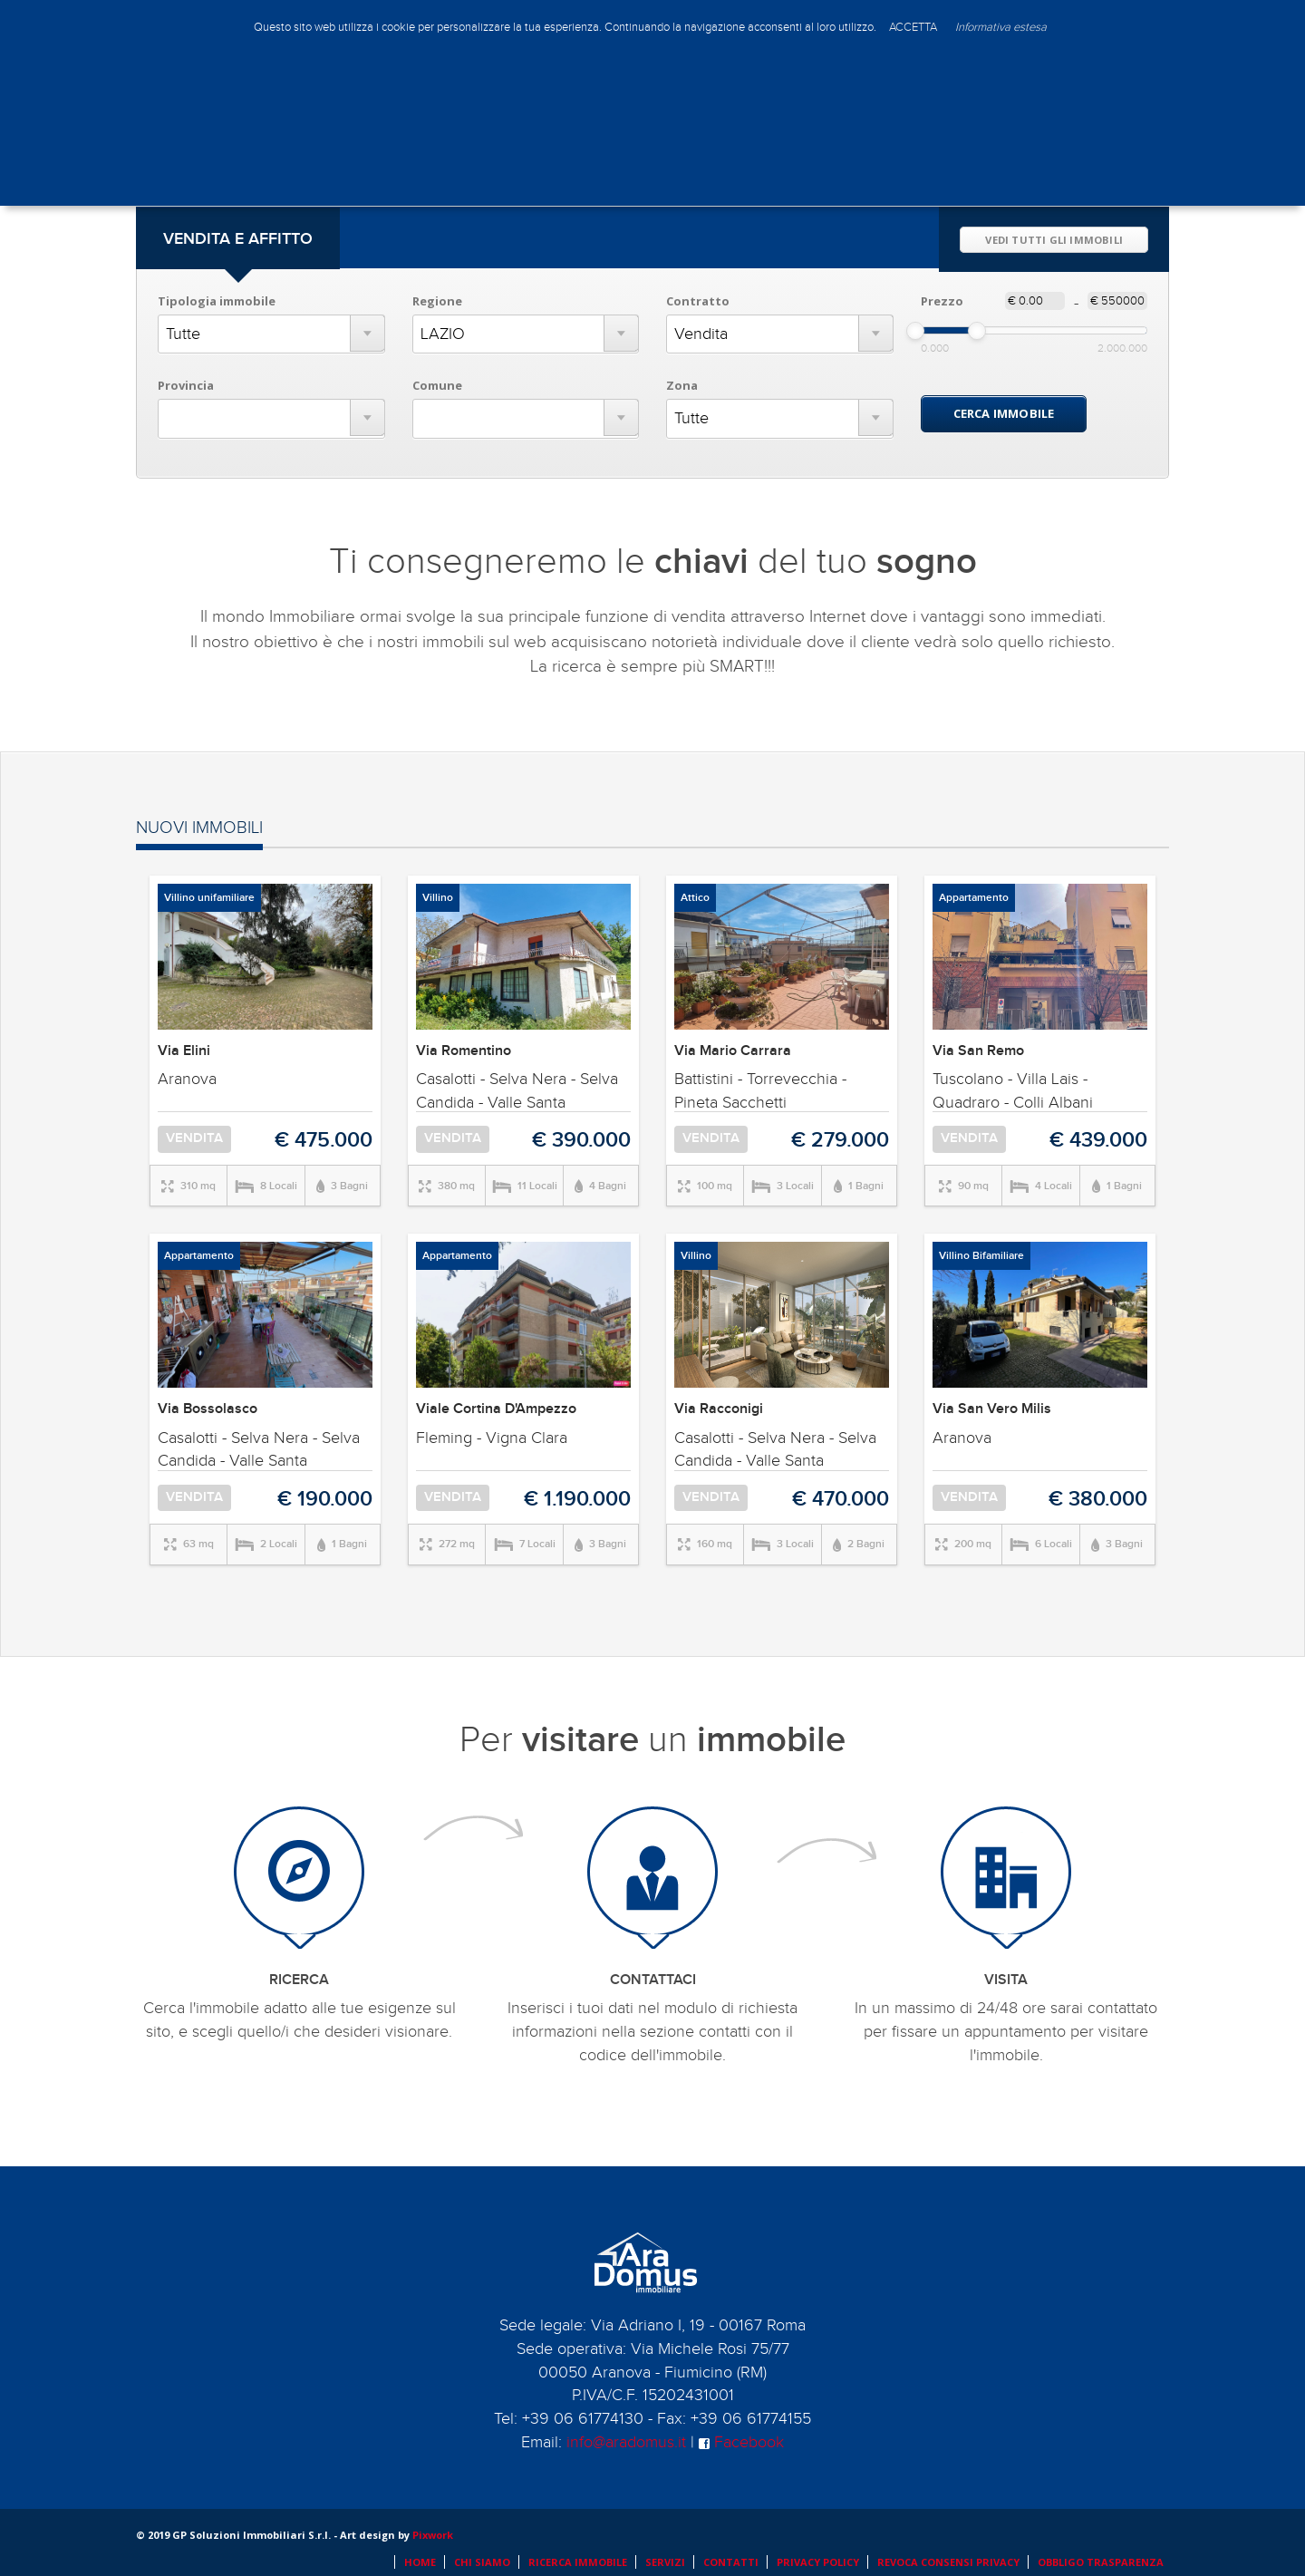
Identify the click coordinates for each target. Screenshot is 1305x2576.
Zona (682, 385)
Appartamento (974, 898)
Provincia (186, 385)
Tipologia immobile (217, 301)
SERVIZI (665, 2562)
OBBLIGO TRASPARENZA (1101, 2562)
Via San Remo (978, 1051)
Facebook (741, 2442)
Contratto (698, 301)
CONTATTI (731, 2562)
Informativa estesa (1001, 27)
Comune (437, 385)
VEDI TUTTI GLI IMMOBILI (1054, 240)
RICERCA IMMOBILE (577, 2562)
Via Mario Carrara (732, 1051)
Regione (437, 301)
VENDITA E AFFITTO (238, 238)
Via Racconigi (718, 1409)
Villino (437, 898)
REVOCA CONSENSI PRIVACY (948, 2562)
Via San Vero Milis (992, 1409)
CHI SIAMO (482, 2562)
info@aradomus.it (626, 2442)
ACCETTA (913, 27)
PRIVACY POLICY (818, 2562)
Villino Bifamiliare (981, 1256)
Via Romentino (463, 1051)
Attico (695, 898)
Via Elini (184, 1051)
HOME (420, 2562)
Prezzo (942, 301)
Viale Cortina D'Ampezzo (496, 1409)
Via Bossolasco (207, 1409)
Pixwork (432, 2535)
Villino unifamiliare (209, 898)
